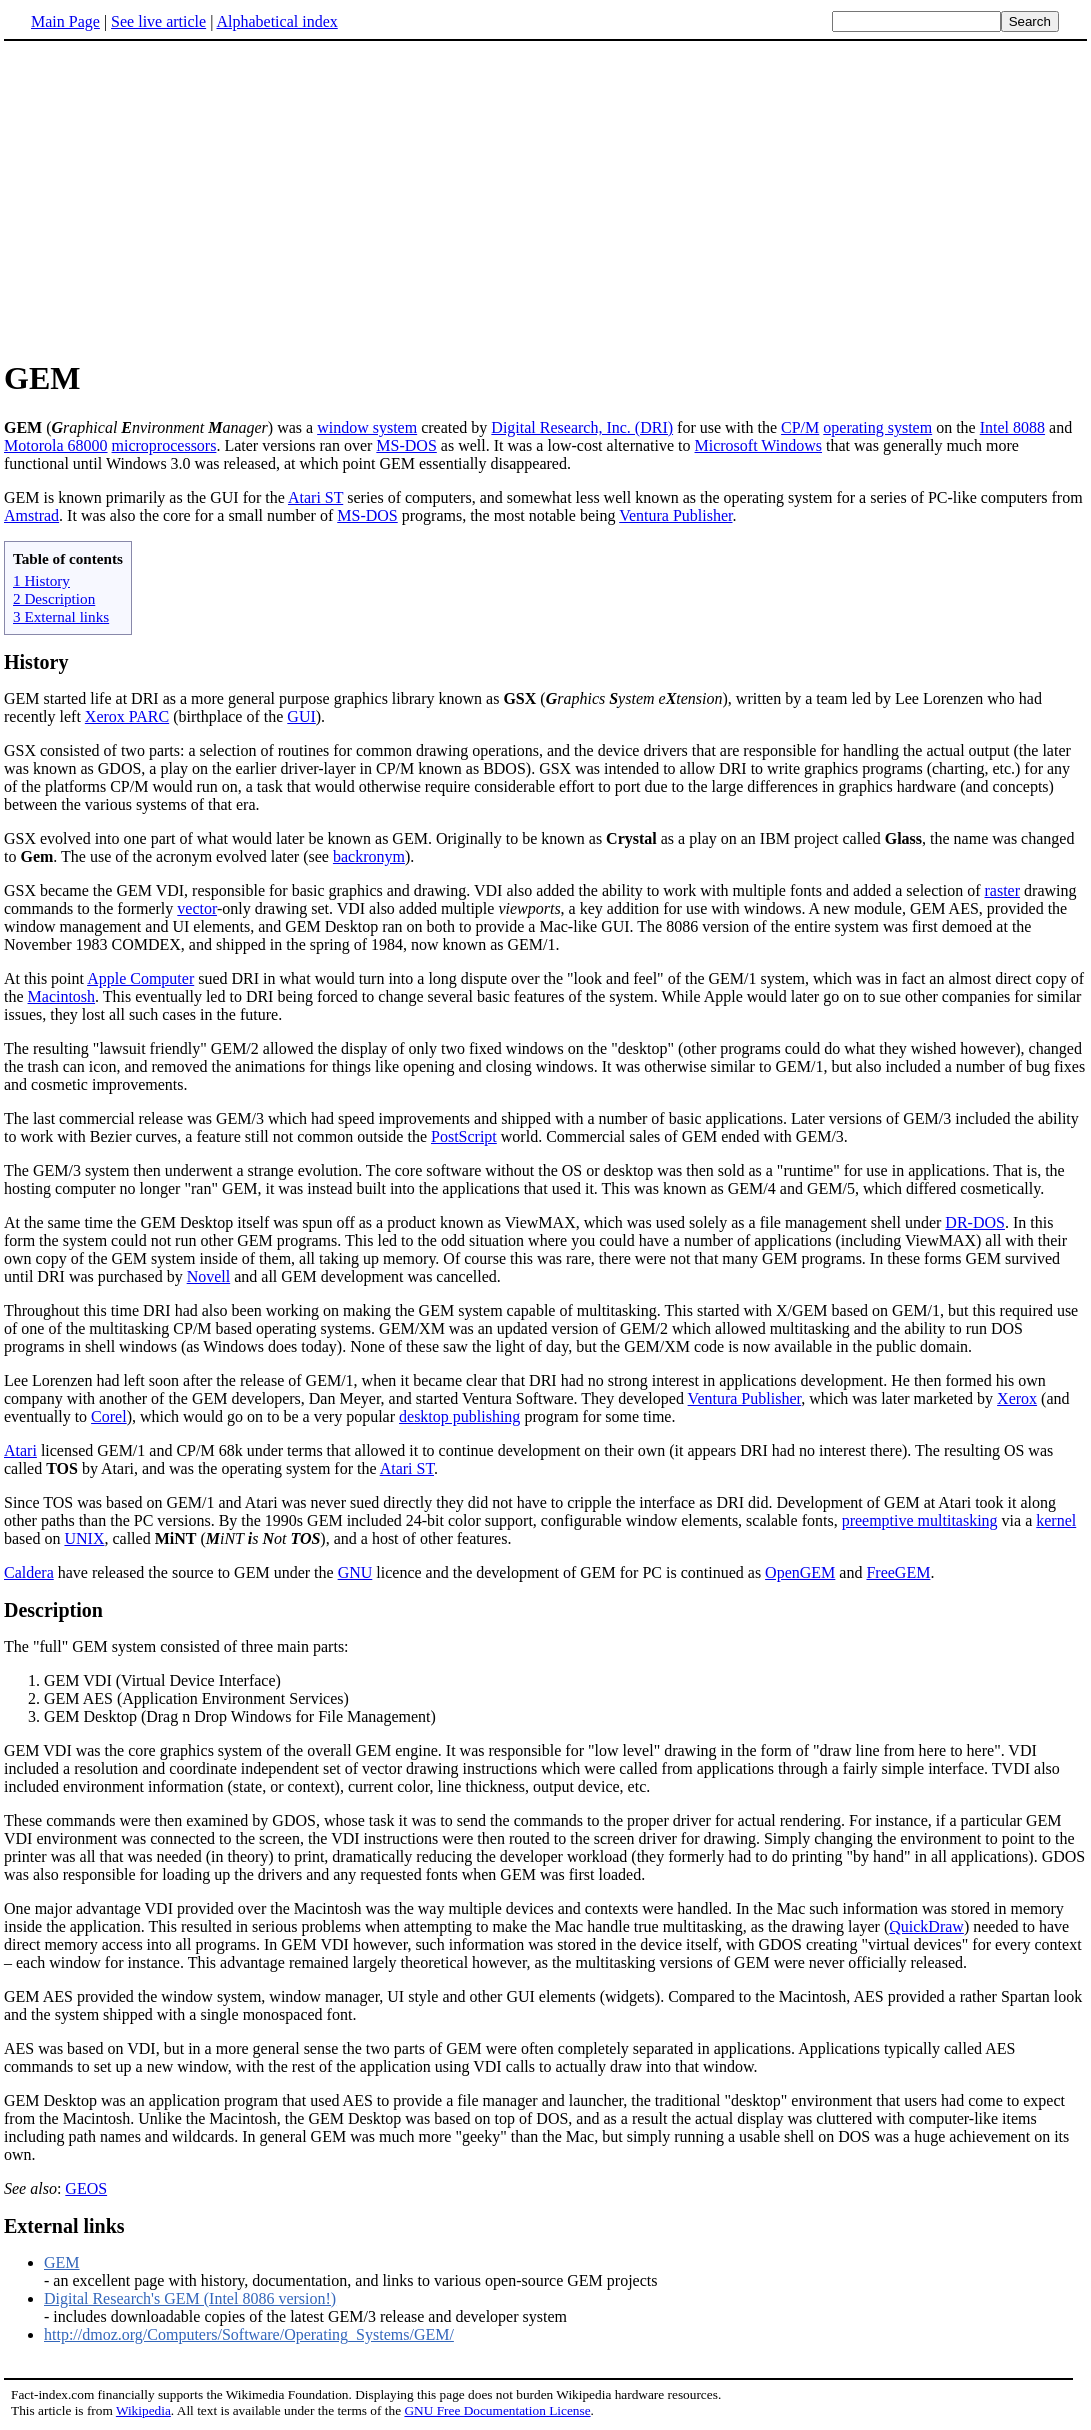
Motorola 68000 (56, 445)
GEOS (86, 2188)
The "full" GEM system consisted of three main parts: (176, 1646)
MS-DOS (406, 445)
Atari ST (315, 497)
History (36, 662)
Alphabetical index (276, 21)
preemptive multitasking (920, 1520)
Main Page (65, 21)
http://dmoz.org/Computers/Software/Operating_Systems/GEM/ (249, 2334)
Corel (109, 1416)
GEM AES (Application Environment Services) (196, 1698)
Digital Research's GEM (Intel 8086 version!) (190, 2298)
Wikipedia (143, 2410)
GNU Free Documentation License (497, 2410)
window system (367, 427)
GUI (301, 716)
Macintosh (62, 996)
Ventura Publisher (675, 515)
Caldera (29, 1572)
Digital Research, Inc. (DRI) (582, 427)
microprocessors (164, 445)
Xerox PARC (127, 716)
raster (1003, 890)
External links (64, 2226)
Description (53, 1610)
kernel (1056, 1520)
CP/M (800, 427)
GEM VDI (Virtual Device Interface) (162, 1680)
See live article (158, 21)
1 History (41, 580)
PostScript (464, 1136)
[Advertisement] (546, 199)
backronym (369, 856)
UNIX (84, 1538)
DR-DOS (975, 1222)
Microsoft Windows (759, 445)
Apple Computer (140, 978)
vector (197, 908)
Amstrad (31, 515)
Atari (20, 1450)
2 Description (54, 598)
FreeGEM (898, 1572)
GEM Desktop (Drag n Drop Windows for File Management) (240, 1716)
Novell (209, 1276)
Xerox (1017, 1398)
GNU (355, 1572)
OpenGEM (800, 1572)
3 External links (61, 616)
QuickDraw (926, 1926)
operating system (877, 427)
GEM (62, 2262)
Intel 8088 (1012, 427)
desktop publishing (459, 1416)
